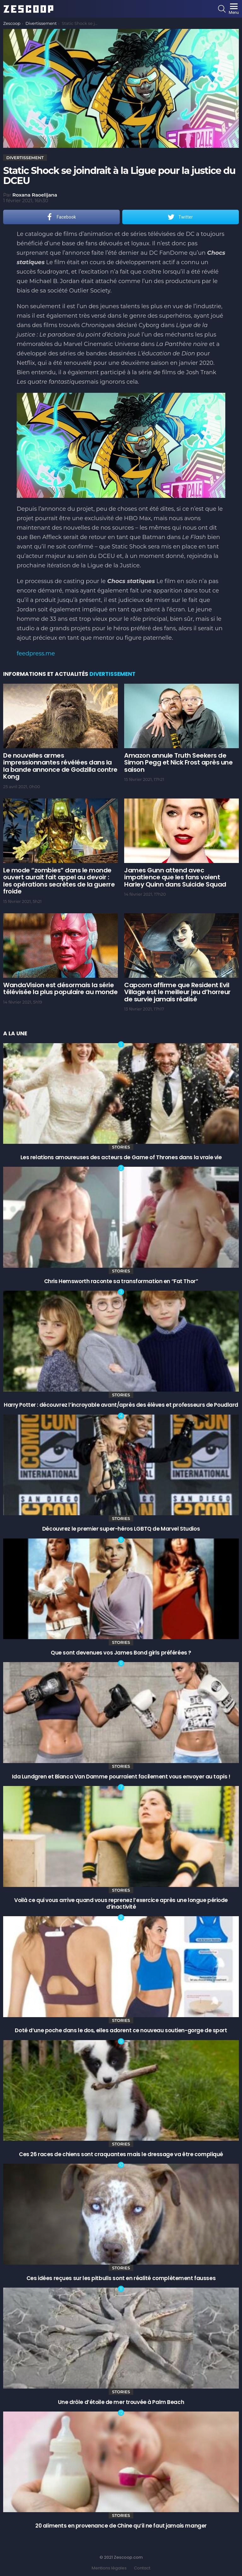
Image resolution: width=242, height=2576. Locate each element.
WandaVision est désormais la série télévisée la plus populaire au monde (60, 989)
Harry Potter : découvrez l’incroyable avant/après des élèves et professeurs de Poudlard (121, 1405)
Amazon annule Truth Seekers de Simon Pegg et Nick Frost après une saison (178, 762)
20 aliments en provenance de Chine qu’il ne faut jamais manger (121, 2525)
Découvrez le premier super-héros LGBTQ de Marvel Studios (121, 1529)
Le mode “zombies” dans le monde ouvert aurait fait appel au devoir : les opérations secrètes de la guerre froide (59, 881)
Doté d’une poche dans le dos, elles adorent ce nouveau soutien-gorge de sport (121, 2030)
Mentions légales (109, 2568)
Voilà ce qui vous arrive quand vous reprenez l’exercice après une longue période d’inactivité (121, 1903)
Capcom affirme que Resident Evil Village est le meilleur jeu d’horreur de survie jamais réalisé (177, 992)
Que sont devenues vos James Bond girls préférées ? (121, 1652)
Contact (142, 2568)
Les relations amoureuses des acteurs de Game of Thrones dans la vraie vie (121, 1157)
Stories (121, 1146)
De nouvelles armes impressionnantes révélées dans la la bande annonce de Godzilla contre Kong (60, 766)
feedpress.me (36, 653)
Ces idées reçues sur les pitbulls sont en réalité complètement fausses (121, 2278)
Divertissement (112, 674)
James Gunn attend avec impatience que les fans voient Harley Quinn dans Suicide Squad (175, 877)
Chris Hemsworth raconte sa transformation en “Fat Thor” (121, 1281)
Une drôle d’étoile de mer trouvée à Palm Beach (121, 2402)
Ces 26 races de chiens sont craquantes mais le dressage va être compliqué (121, 2154)
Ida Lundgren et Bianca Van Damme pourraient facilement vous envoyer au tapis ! (121, 1776)
